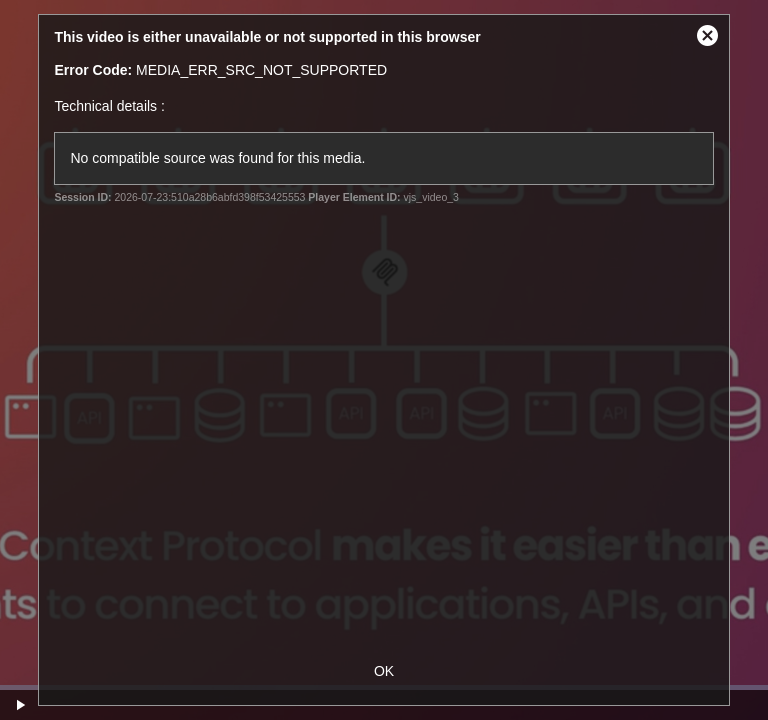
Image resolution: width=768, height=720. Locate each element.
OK (384, 671)
